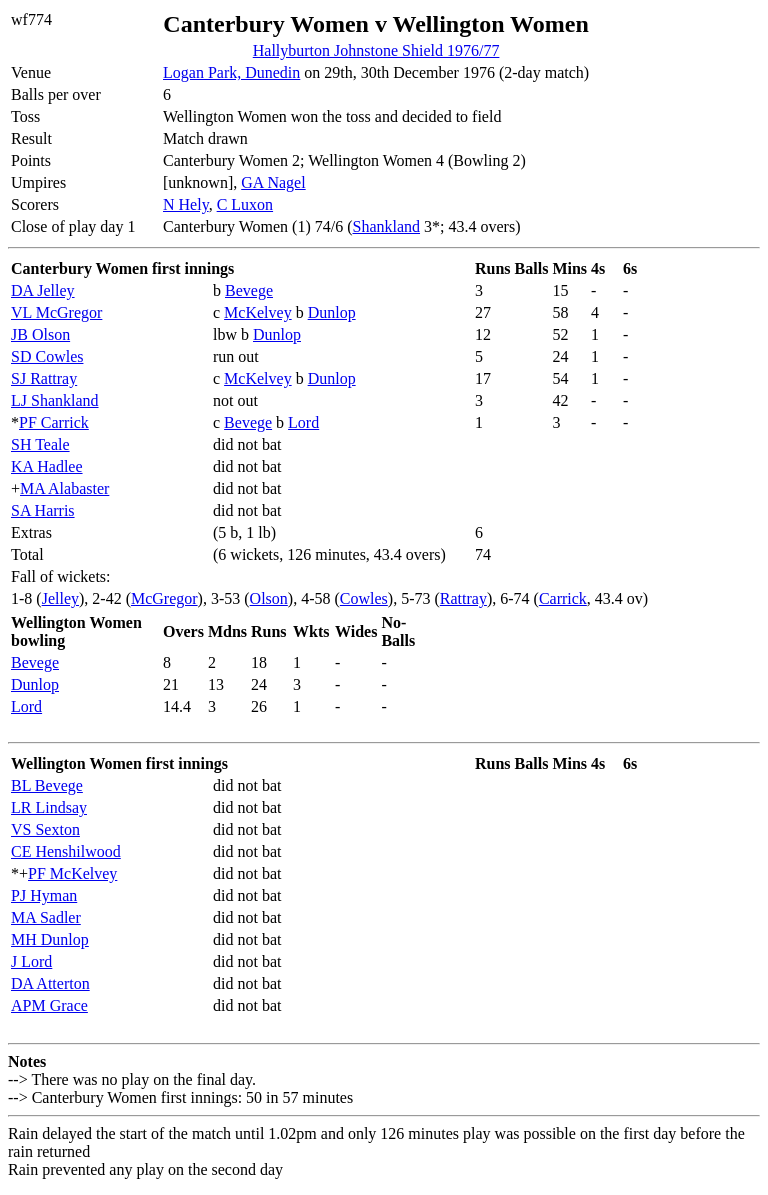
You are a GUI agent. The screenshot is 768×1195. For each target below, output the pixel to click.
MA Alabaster (64, 488)
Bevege (249, 290)
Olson (269, 598)
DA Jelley (43, 290)
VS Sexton (45, 829)
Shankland (386, 226)
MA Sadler (46, 917)
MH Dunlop (50, 939)
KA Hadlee (47, 466)
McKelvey (258, 312)
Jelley (60, 598)
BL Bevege (47, 785)
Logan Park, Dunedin (231, 72)
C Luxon (245, 204)
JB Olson (40, 334)
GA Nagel (273, 182)
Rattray (463, 598)
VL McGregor (56, 312)
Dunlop (332, 312)
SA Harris (43, 510)
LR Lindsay (49, 807)
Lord (303, 422)
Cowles (364, 598)
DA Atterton (50, 983)
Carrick (563, 598)
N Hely (186, 204)
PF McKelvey (72, 873)
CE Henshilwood (66, 851)
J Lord (31, 961)
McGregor (164, 598)
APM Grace (49, 1005)
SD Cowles (47, 356)
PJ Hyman (44, 895)
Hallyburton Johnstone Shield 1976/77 (376, 50)
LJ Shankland (55, 400)
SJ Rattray (44, 378)
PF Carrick (54, 422)
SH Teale (40, 444)
